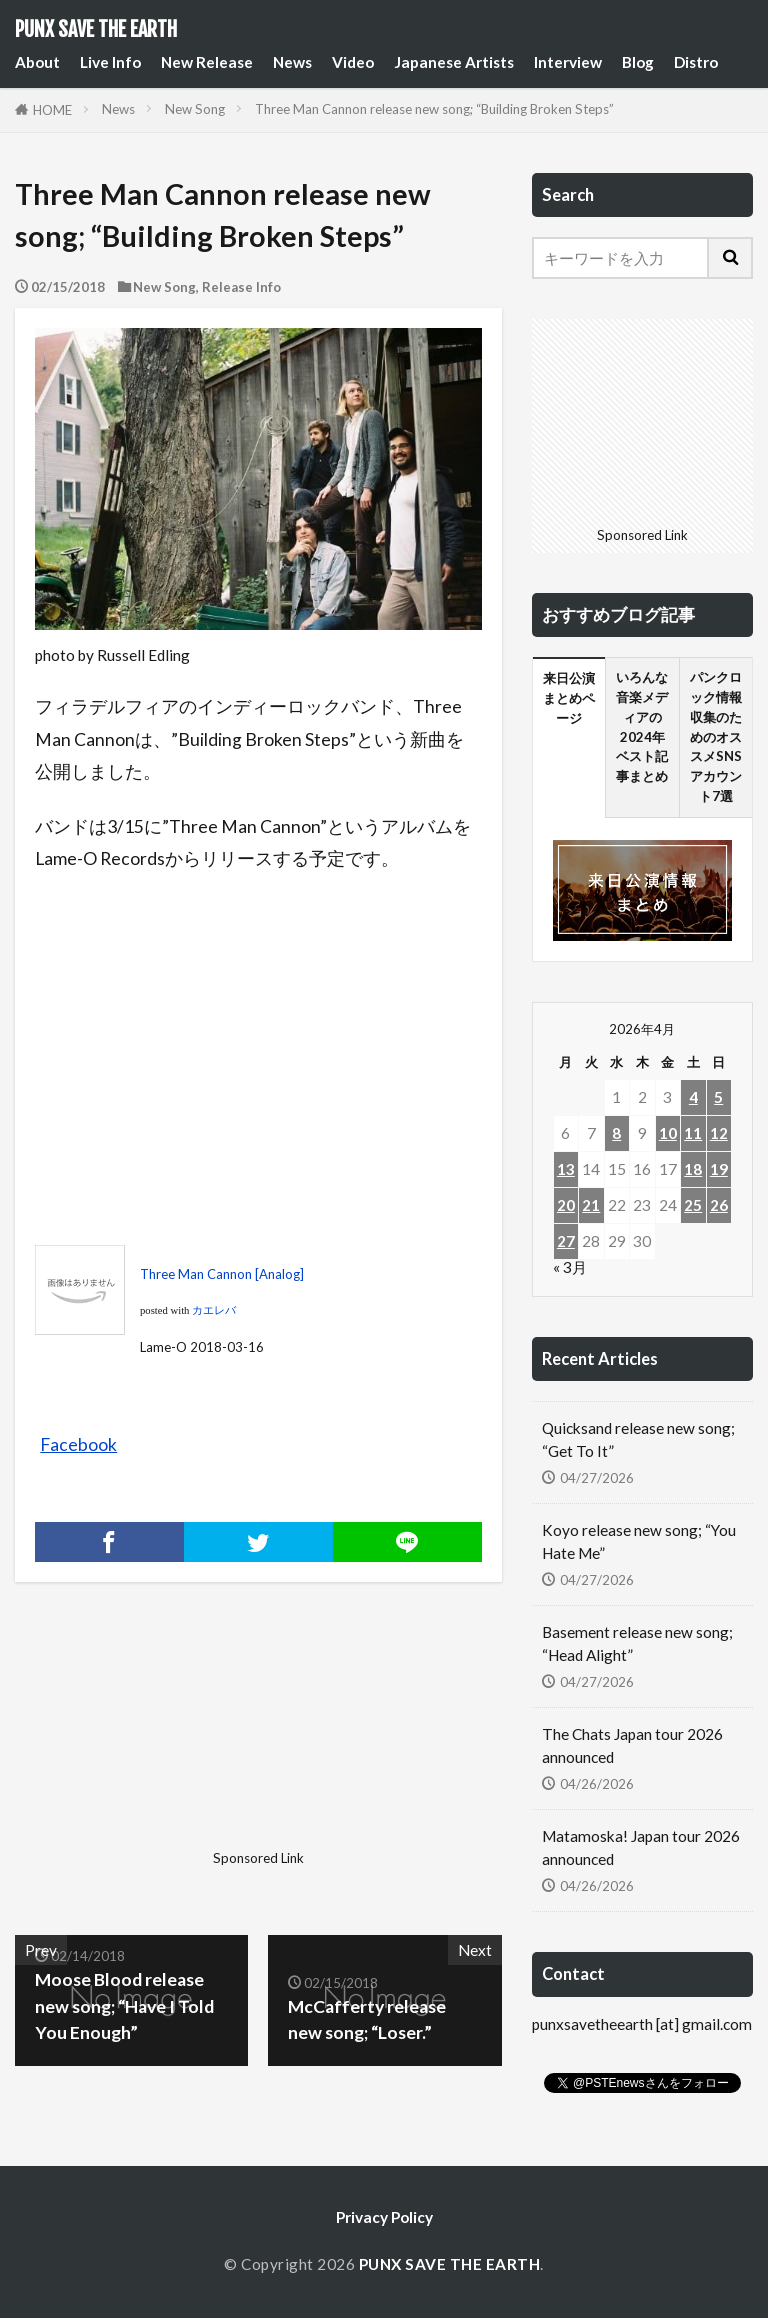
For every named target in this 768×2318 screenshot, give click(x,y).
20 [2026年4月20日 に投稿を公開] (566, 1205)
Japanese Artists (454, 62)
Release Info (241, 287)
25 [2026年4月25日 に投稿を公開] (693, 1205)
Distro (696, 62)
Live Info (110, 62)
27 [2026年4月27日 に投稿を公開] (566, 1241)
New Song (195, 109)
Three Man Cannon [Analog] (222, 1274)
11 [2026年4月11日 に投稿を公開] (693, 1133)
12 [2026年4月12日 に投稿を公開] (719, 1133)
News (292, 62)
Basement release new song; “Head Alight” (637, 1643)
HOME (52, 110)
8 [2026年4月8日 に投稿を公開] (616, 1133)
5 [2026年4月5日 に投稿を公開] (718, 1097)
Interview (568, 62)
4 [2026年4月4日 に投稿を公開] (693, 1097)
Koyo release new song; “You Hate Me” (639, 1541)
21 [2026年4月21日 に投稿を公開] (591, 1205)
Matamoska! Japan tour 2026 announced (641, 1847)
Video (353, 62)
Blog (638, 62)
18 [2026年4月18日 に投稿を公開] (693, 1169)
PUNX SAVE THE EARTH (96, 30)
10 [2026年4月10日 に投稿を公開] (668, 1133)
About (37, 62)
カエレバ (214, 1310)
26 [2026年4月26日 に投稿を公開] (719, 1205)
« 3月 (570, 1267)
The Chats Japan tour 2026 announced (632, 1745)
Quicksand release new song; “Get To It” (638, 1439)
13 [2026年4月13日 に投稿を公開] (566, 1169)
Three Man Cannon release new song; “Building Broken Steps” (434, 109)
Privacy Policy (384, 2217)
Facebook (78, 1444)
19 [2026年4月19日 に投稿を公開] (719, 1169)
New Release (207, 62)
